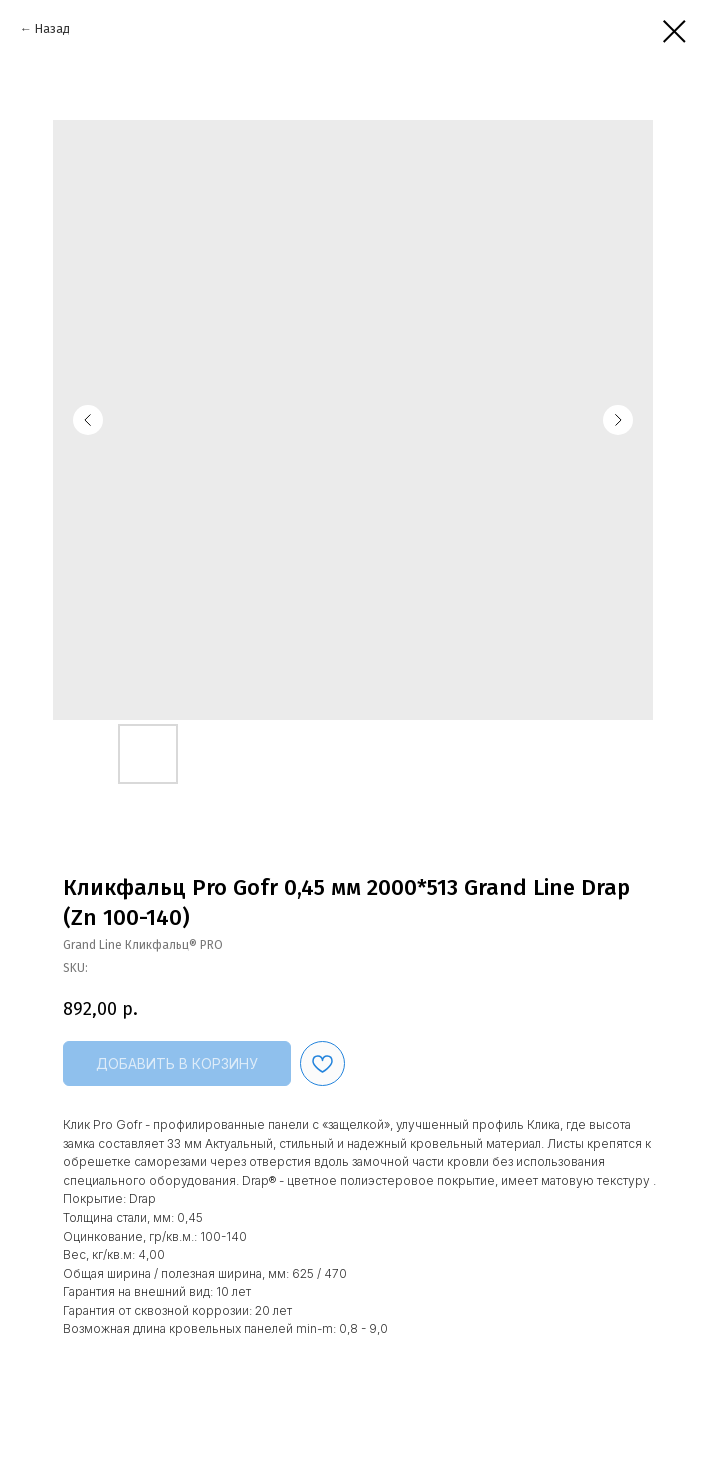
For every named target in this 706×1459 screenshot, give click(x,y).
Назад (52, 29)
